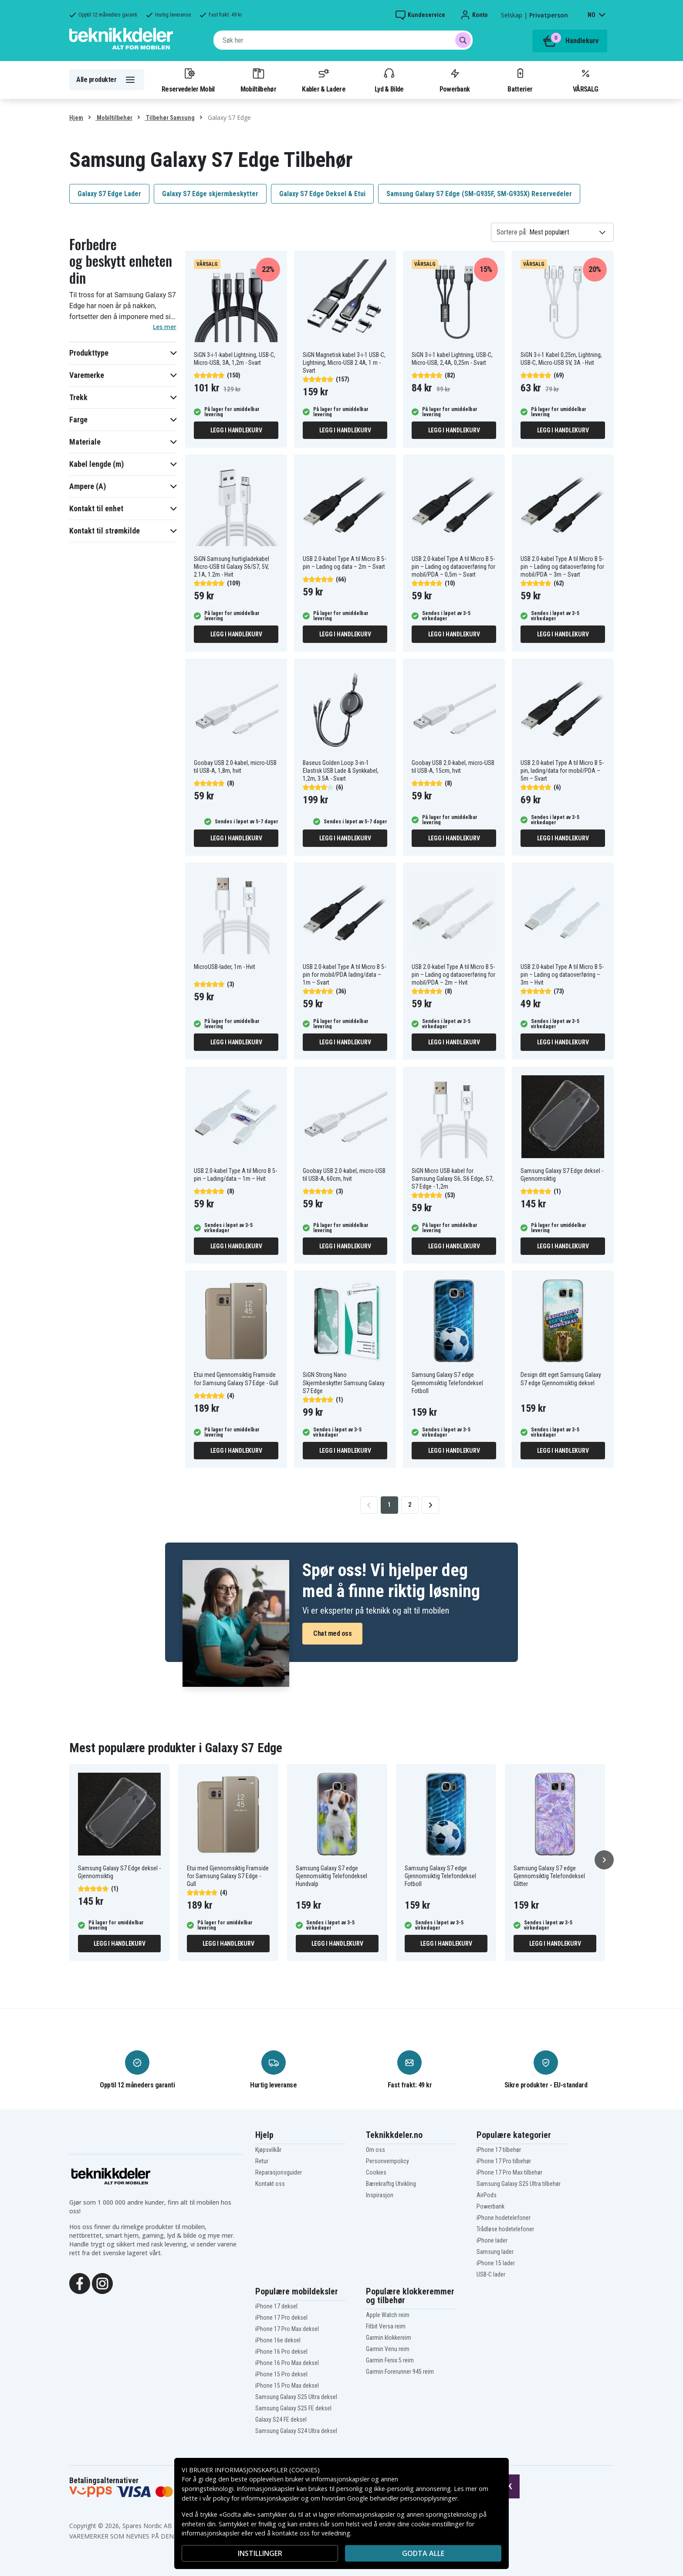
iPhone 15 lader (496, 2263)
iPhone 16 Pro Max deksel (287, 2362)
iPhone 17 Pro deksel (281, 2317)
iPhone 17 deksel (276, 2306)
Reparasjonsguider (278, 2172)
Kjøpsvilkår (268, 2149)
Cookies (376, 2172)
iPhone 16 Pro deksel (281, 2351)
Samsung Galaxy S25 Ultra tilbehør (519, 2183)
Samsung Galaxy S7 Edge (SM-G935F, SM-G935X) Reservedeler (479, 194)
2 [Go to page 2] (409, 1504)
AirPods (487, 2195)
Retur (261, 2161)
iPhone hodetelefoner (504, 2217)
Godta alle (423, 2553)
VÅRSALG (585, 80)
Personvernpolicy (387, 2161)
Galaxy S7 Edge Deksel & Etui (322, 194)
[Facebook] (79, 2283)
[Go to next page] (430, 1505)
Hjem (76, 117)
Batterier (519, 80)
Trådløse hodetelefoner (505, 2229)
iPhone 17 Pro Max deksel (287, 2328)
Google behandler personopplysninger (402, 2498)
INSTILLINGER (260, 2553)
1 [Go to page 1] (389, 1504)
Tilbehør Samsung (170, 117)
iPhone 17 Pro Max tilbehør (509, 2172)
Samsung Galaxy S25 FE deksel (293, 2408)
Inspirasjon (379, 2195)
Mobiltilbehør (258, 80)
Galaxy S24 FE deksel (281, 2419)
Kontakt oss (270, 2183)
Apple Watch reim (387, 2314)
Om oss (375, 2149)
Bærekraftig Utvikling (391, 2183)
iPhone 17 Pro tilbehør (504, 2161)
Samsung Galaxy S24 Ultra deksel (296, 2430)
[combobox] (343, 40)
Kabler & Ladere (323, 80)
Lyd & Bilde (389, 80)
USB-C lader (491, 2274)
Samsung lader (495, 2251)
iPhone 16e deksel (278, 2340)
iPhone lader (492, 2240)
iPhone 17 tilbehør (499, 2149)
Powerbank (455, 80)
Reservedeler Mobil (188, 80)
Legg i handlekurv (236, 430)
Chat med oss (332, 1633)
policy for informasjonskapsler (256, 2498)
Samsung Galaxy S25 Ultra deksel (296, 2396)
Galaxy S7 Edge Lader (109, 194)
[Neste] (604, 1859)
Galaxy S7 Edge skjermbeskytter (210, 194)
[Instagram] (102, 2283)
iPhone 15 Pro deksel (281, 2374)
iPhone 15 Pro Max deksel (287, 2385)
